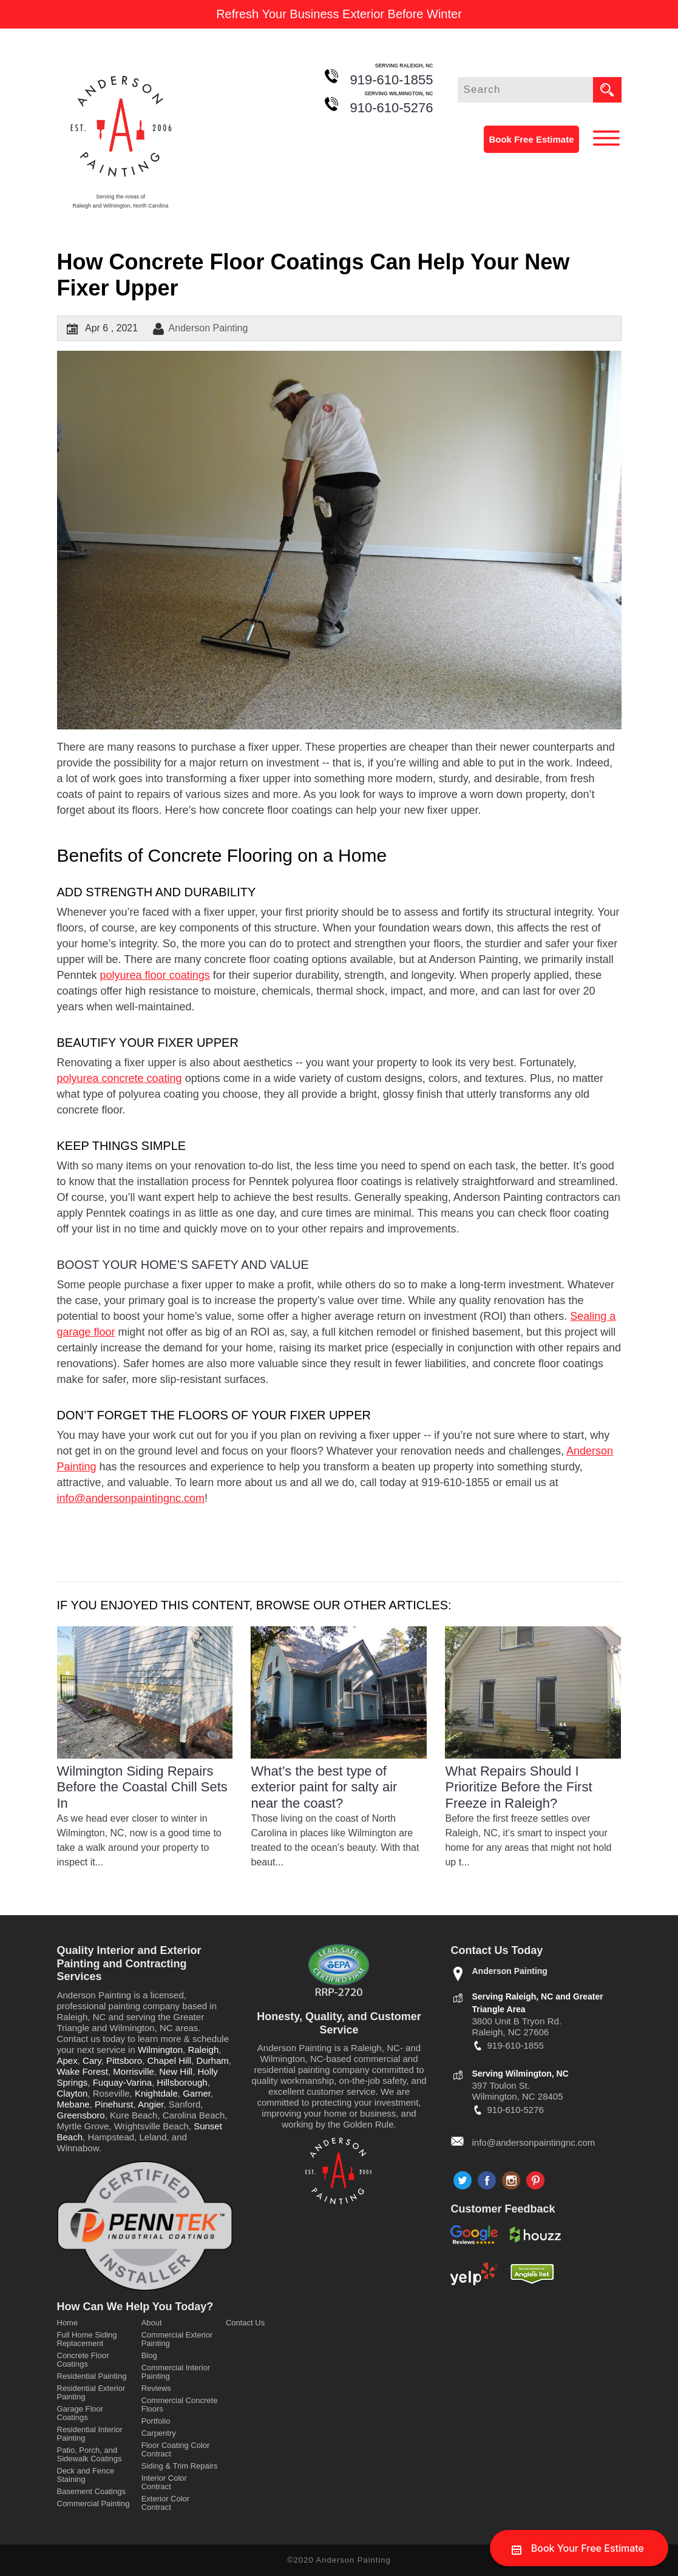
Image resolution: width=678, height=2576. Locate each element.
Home (67, 2322)
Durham (212, 2060)
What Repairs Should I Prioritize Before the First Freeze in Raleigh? (518, 1787)
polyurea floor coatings (155, 975)
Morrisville (133, 2071)
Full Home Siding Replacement (87, 2339)
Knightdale (156, 2093)
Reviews (156, 2388)
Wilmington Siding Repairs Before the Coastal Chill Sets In (142, 1787)
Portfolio (156, 2421)
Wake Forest (82, 2071)
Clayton (72, 2093)
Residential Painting (92, 2376)
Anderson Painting (208, 328)
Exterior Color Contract (165, 2503)
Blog (149, 2355)
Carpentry (158, 2433)
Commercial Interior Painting (175, 2372)
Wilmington (160, 2049)
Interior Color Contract (164, 2482)
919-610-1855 (391, 79)
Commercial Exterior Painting (177, 2339)
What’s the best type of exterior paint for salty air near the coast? (324, 1787)
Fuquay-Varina (122, 2082)
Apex (67, 2060)
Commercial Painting (93, 2503)
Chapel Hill (169, 2060)
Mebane (73, 2104)
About (151, 2322)
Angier (151, 2104)
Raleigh (203, 2049)
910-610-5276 (391, 107)
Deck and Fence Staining (86, 2475)
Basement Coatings (91, 2491)
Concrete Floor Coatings (83, 2359)
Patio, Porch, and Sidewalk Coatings (89, 2454)
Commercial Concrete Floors (179, 2404)
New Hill (175, 2071)
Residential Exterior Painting (91, 2392)
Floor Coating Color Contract (175, 2449)
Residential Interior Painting (90, 2433)
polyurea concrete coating (119, 1078)
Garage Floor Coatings (80, 2413)
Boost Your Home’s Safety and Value (183, 1264)
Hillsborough (182, 2082)
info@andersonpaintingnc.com (131, 1498)
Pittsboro (124, 2060)
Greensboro (81, 2115)
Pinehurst (114, 2104)
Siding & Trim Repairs (179, 2465)
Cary (92, 2060)
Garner (197, 2093)
